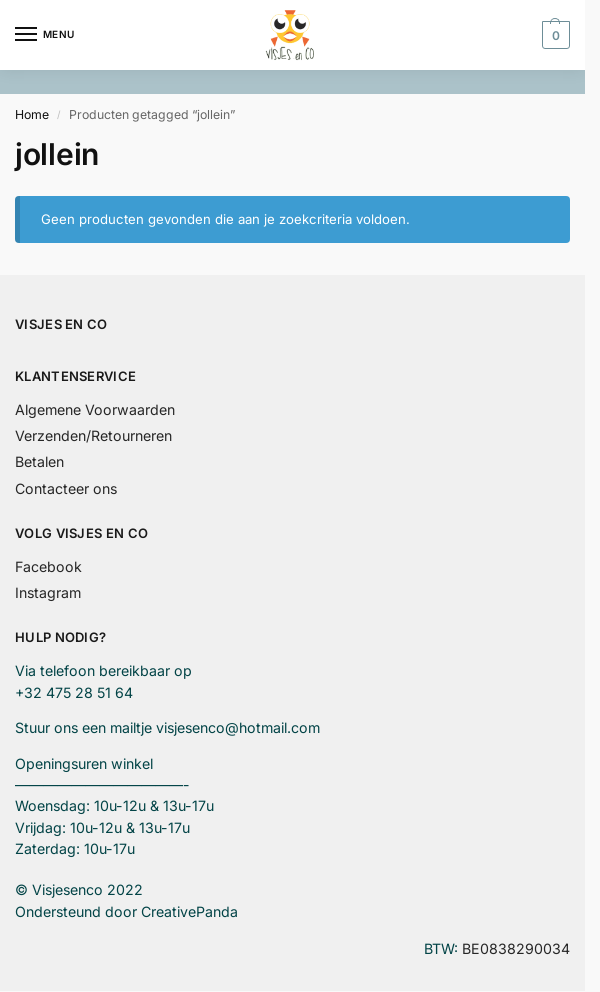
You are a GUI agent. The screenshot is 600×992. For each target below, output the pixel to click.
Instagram (48, 592)
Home (32, 114)
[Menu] (45, 35)
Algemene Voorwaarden (95, 409)
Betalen (39, 461)
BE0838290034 (516, 948)
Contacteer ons (66, 488)
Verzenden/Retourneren (93, 435)
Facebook (48, 566)
